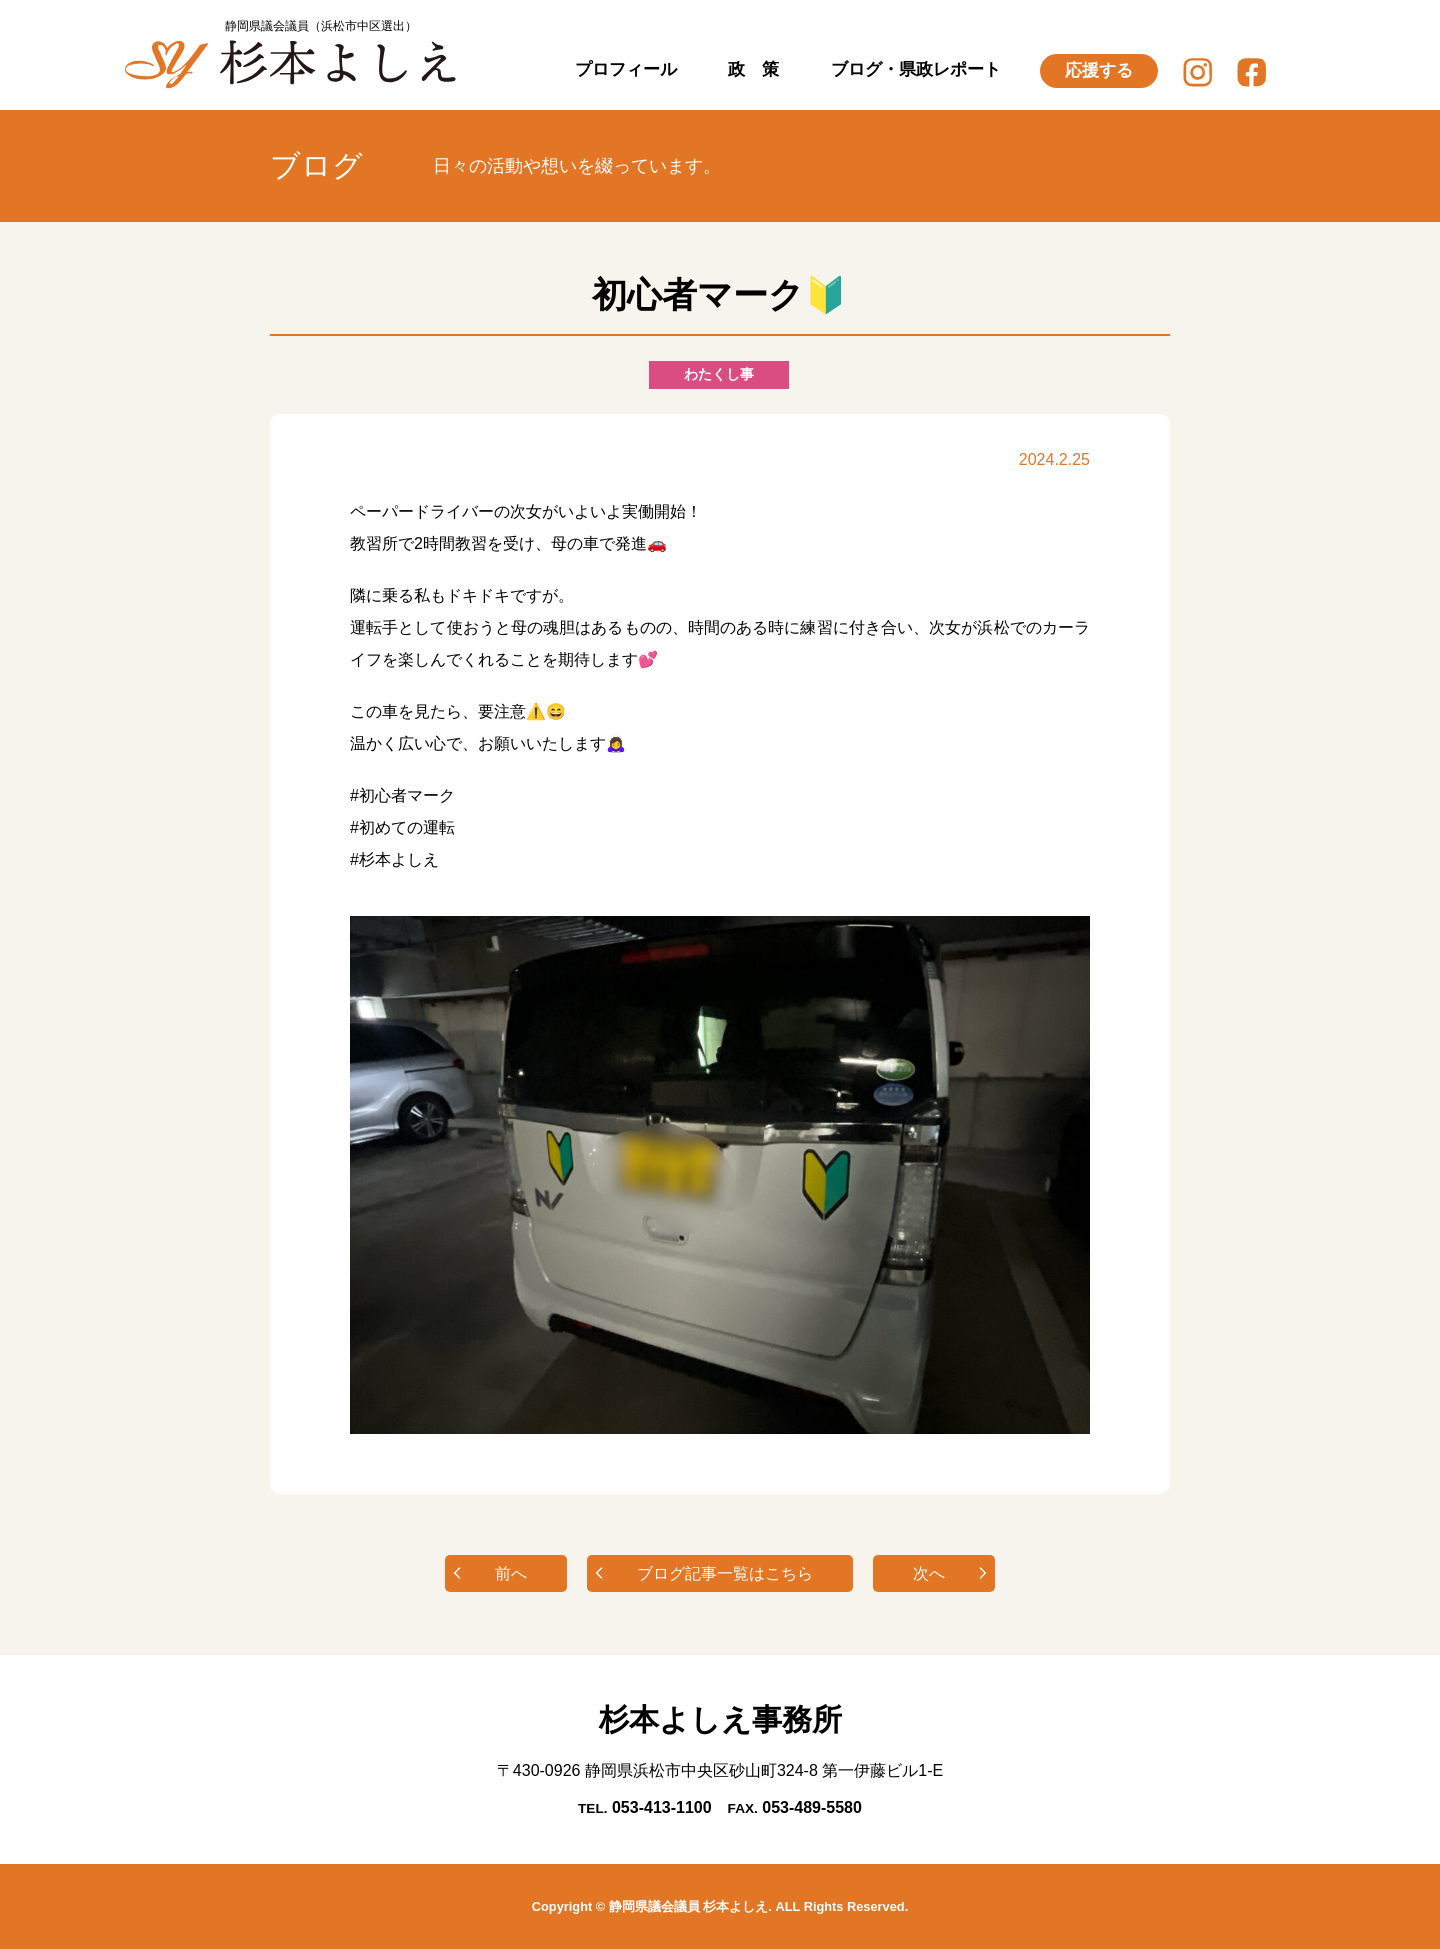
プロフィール (626, 69)
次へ (929, 1573)
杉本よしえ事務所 (720, 1719)
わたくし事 (719, 374)
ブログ (316, 165)
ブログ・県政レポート (916, 69)
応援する (1099, 70)
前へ (511, 1573)
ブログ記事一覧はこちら (725, 1573)
